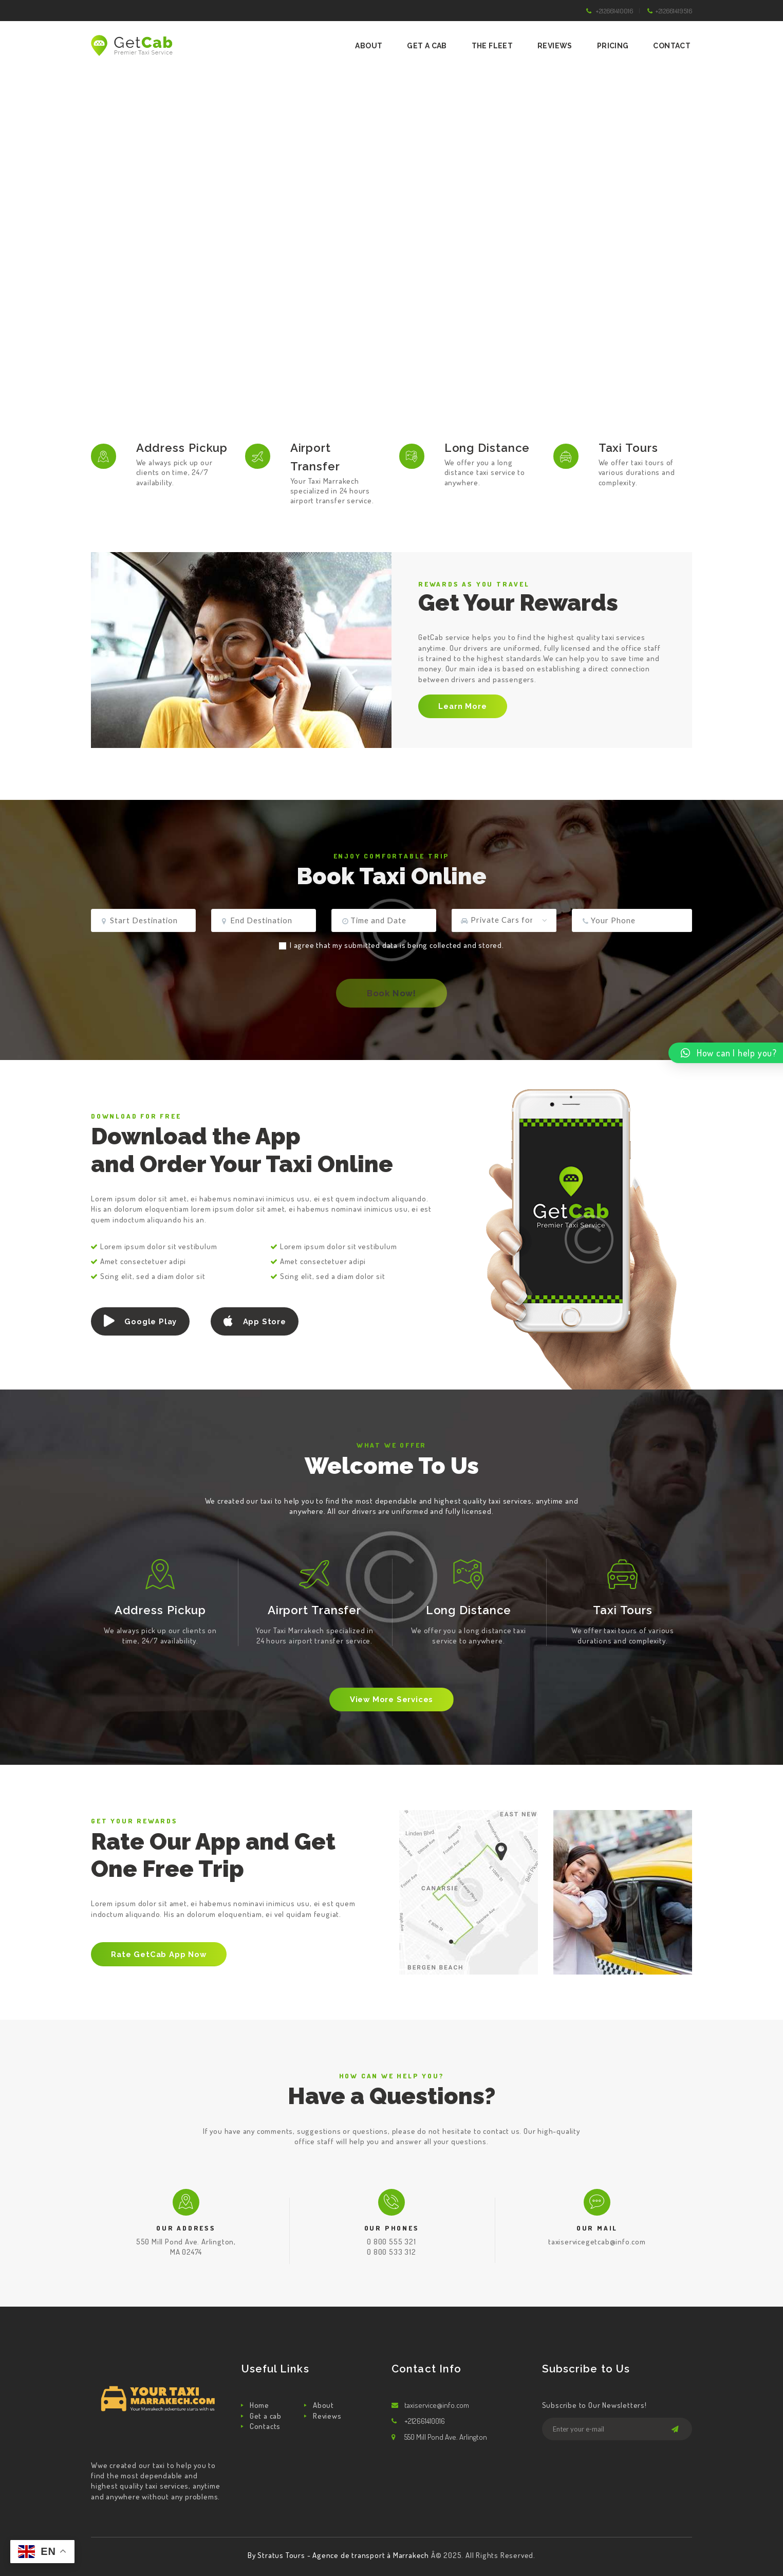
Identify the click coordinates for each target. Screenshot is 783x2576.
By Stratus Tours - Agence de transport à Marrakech (339, 2555)
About (323, 2405)
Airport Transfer (315, 457)
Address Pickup (182, 447)
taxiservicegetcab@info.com (597, 2241)
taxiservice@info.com (436, 2405)
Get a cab (266, 2416)
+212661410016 (614, 11)
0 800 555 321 (391, 2241)
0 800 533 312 (391, 2252)
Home (259, 2405)
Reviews (327, 2416)
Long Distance (487, 447)
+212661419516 (674, 11)
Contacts (265, 2426)
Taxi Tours (628, 447)
